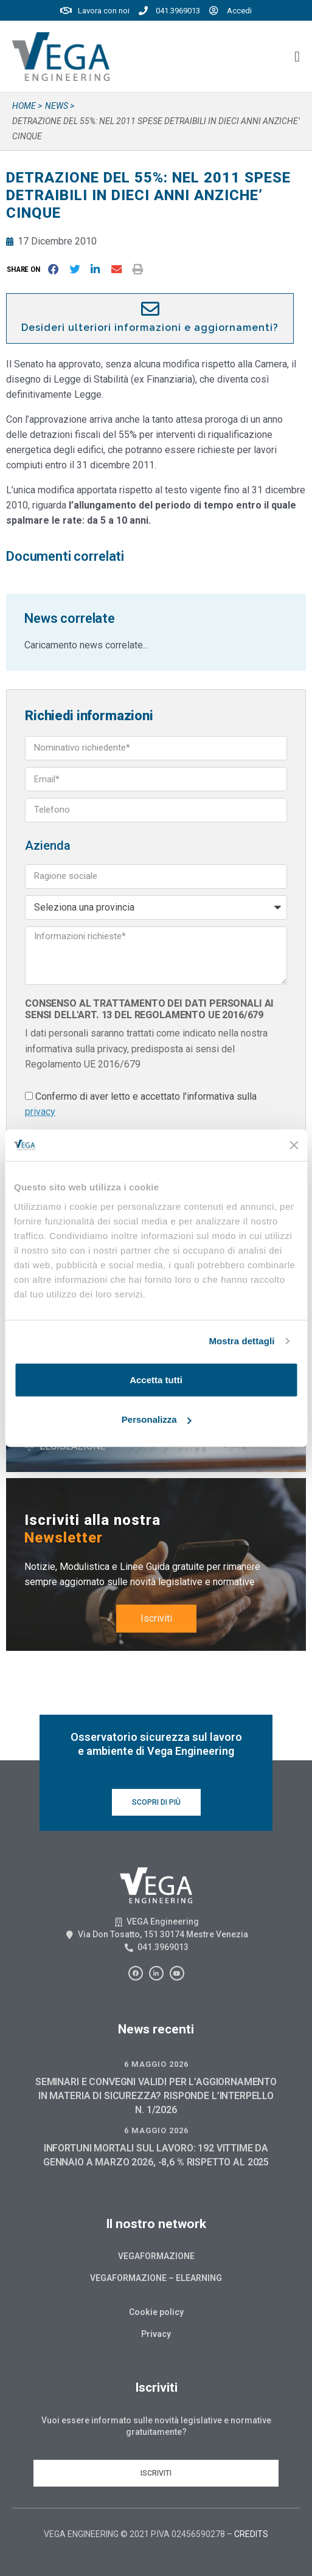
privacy (40, 1111)
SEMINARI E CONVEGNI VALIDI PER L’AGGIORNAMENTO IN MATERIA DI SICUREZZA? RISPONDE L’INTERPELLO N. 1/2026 (156, 2096)
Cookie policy (156, 2312)
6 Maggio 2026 (156, 2064)
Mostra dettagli (241, 1341)
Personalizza (157, 1419)
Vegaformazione (156, 2256)
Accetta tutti (156, 1379)
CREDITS (251, 2534)
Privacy (156, 2334)
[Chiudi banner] (293, 1145)
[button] (26, 269)
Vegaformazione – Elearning (156, 2278)
